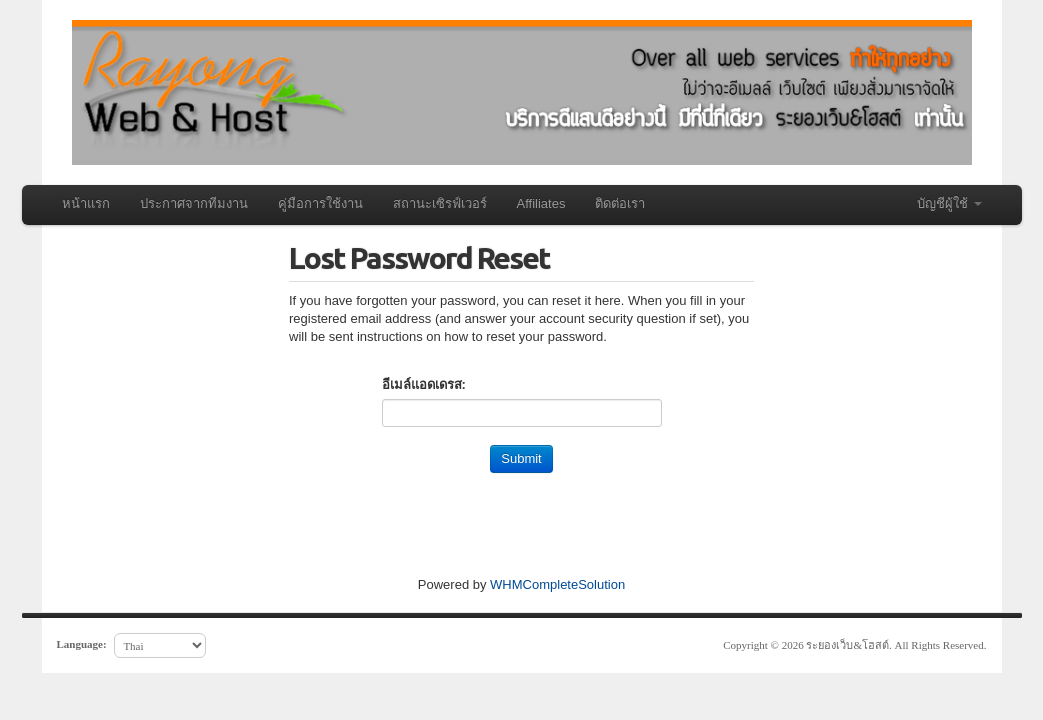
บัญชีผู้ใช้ (949, 203)
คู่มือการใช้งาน (320, 203)
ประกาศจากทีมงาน (194, 203)
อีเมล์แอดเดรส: (424, 384)
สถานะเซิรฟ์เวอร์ (440, 203)
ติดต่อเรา (620, 203)
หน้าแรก (86, 203)
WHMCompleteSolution (557, 584)
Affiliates (541, 203)
